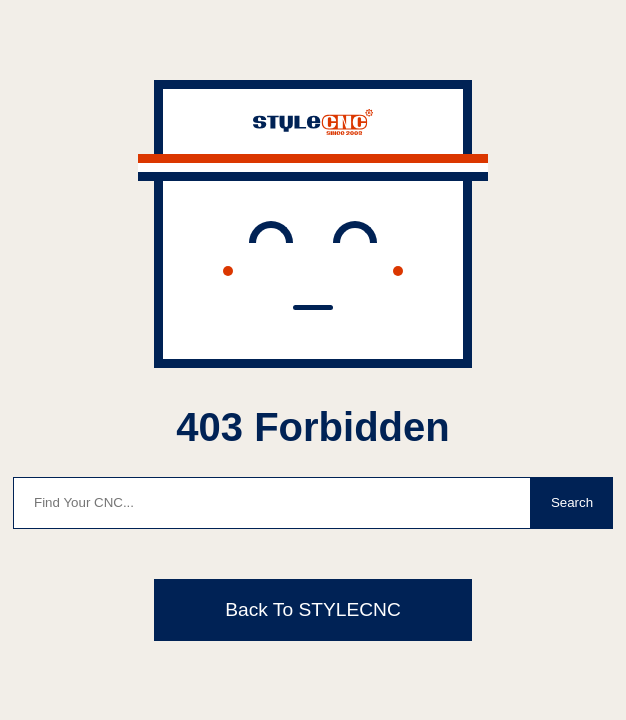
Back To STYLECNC (313, 609)
